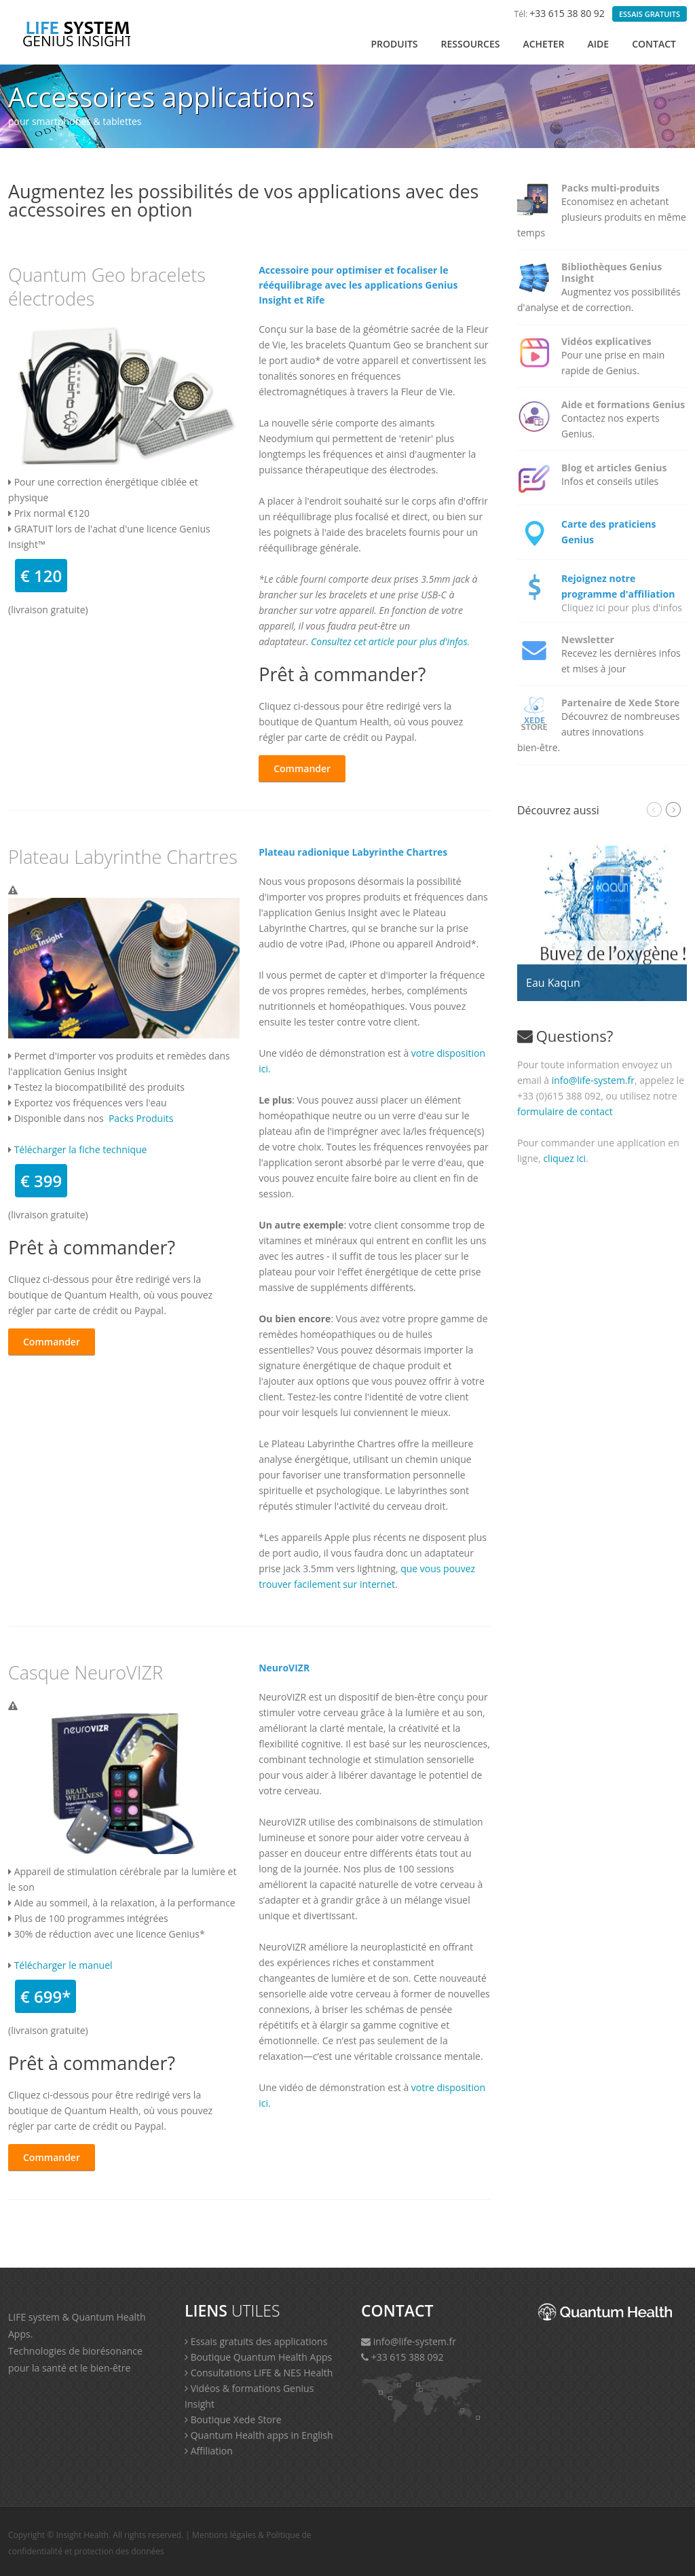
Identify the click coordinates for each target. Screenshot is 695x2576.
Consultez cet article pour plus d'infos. (390, 641)
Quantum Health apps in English (259, 2435)
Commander (302, 768)
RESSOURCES (470, 43)
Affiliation (209, 2450)
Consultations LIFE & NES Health (259, 2372)
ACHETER (543, 43)
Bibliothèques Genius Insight (611, 272)
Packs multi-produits (610, 188)
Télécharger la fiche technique (80, 1149)
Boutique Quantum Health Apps (258, 2357)
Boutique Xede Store (233, 2419)
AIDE (598, 43)
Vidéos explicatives (606, 341)
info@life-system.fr (593, 1080)
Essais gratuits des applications (256, 2341)
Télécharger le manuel (63, 1965)
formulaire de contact (565, 1111)
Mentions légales (224, 2535)
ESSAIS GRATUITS (649, 14)
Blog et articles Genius (613, 467)
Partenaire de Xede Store (620, 702)
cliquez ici (564, 1158)
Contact (654, 43)
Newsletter (587, 639)
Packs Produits (141, 1118)
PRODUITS (394, 43)
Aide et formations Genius (623, 404)
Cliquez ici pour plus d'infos (621, 607)
